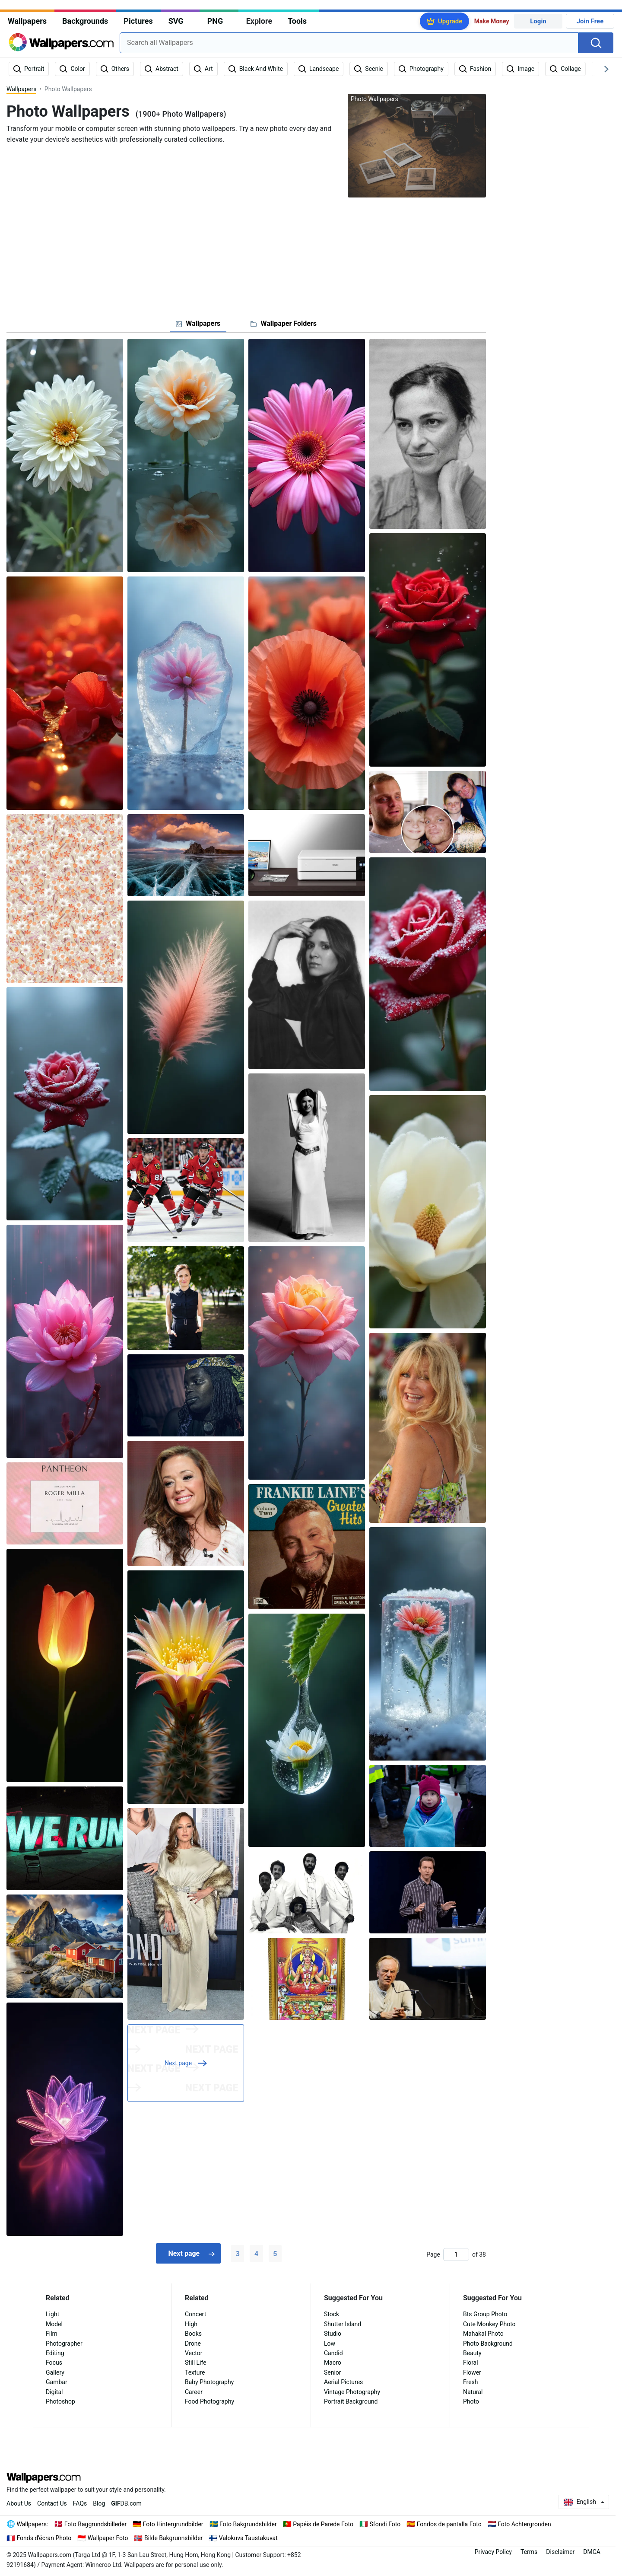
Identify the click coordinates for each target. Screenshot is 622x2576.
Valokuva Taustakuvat (248, 2538)
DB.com (126, 2503)
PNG (215, 20)
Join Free (590, 21)
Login (538, 21)
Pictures (138, 20)
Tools (297, 20)
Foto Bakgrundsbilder (248, 2524)
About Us (18, 2503)
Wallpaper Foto (108, 2538)
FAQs (80, 2503)
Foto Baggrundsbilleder (95, 2524)
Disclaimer (560, 2551)
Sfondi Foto (385, 2524)
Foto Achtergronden (524, 2524)
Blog (99, 2503)
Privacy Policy (493, 2551)
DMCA (591, 2551)
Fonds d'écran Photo (44, 2538)
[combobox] (349, 42)
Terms (528, 2551)
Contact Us (52, 2503)
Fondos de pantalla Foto (449, 2524)
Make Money (491, 21)
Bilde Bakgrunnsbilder (173, 2538)
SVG (176, 20)
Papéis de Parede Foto (323, 2524)
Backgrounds (85, 20)
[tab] (198, 323)
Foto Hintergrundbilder (173, 2524)
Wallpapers (27, 20)
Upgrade (450, 21)
